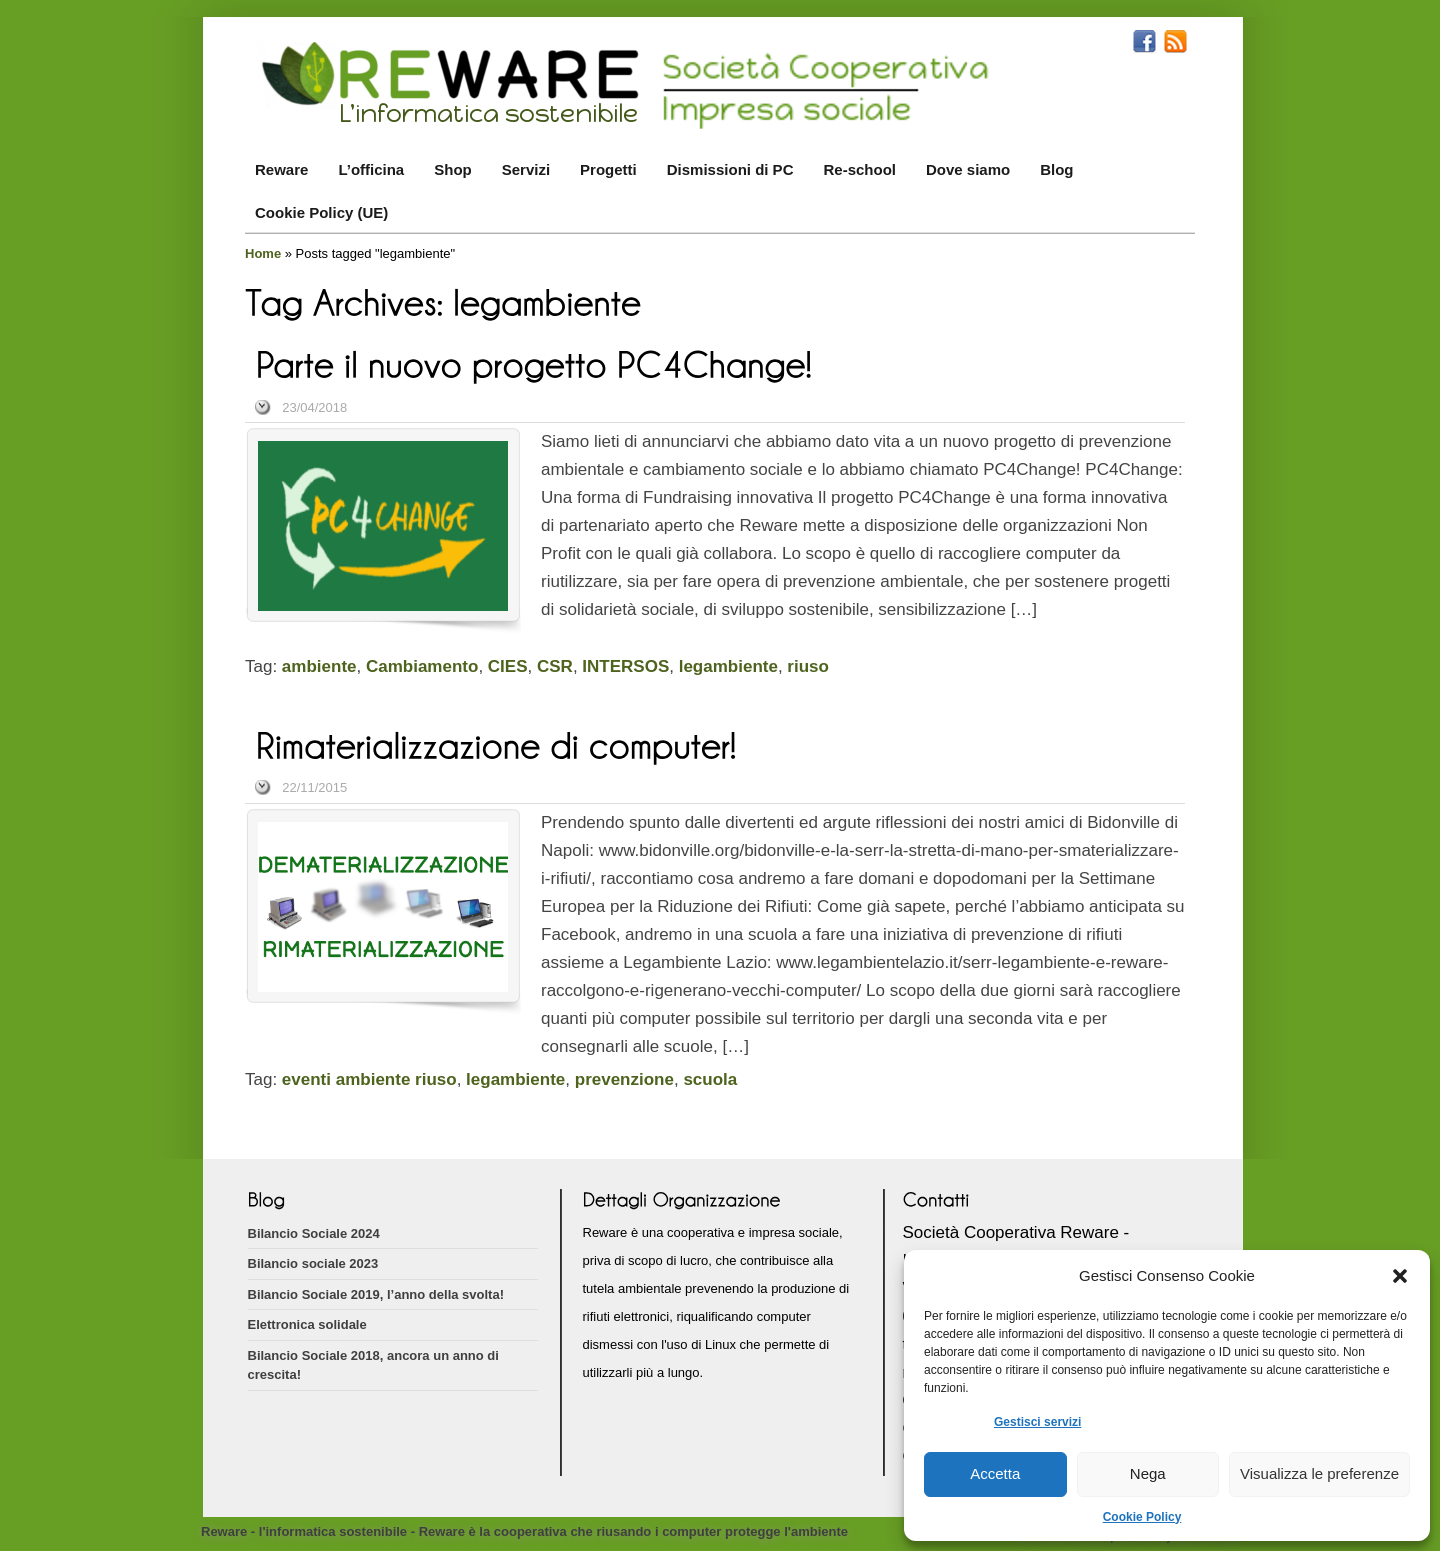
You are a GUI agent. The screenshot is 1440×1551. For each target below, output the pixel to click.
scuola (710, 1079)
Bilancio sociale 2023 (313, 1263)
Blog (1056, 169)
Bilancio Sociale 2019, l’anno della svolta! (376, 1294)
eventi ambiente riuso (369, 1079)
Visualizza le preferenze (1319, 1473)
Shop (453, 169)
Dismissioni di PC (730, 169)
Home (263, 253)
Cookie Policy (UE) (321, 212)
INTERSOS (625, 666)
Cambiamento (422, 666)
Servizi (526, 169)
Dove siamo (968, 169)
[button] (1400, 1276)
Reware (281, 169)
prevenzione (624, 1079)
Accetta (995, 1473)
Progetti (608, 169)
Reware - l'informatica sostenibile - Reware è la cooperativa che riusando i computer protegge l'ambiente (524, 1531)
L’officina (371, 169)
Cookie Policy (1142, 1517)
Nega (1148, 1473)
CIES (508, 666)
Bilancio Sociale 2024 (314, 1233)
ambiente (319, 666)
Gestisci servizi (1037, 1422)
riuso (808, 666)
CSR (555, 666)
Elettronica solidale (307, 1324)
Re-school (859, 169)
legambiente (728, 666)
